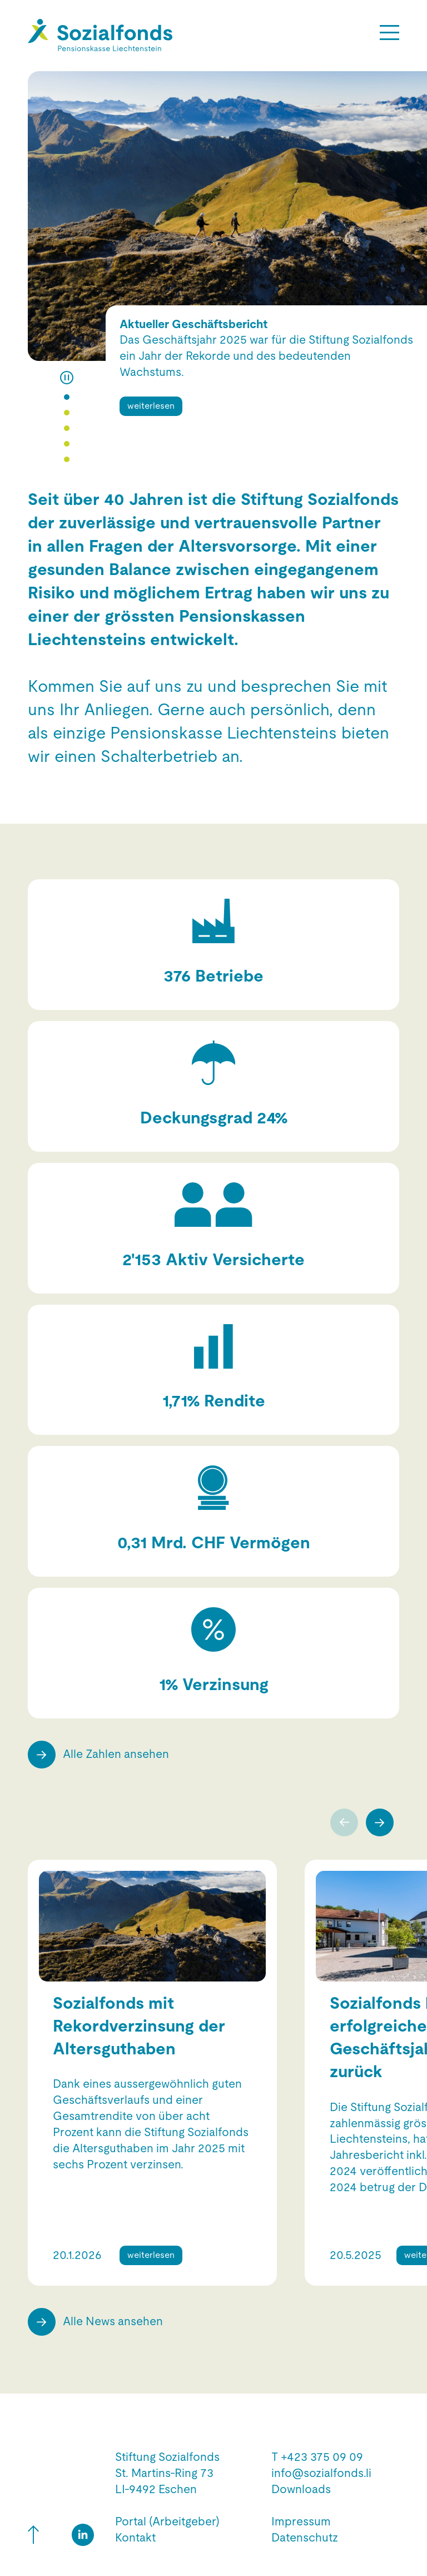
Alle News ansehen (113, 2321)
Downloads (301, 2489)
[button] (66, 397)
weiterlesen (151, 405)
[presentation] (348, 1822)
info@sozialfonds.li (321, 2473)
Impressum (301, 2521)
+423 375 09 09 (322, 2457)
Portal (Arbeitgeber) (167, 2521)
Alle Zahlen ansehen (116, 1754)
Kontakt (135, 2537)
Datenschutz (304, 2537)
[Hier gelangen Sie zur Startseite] (100, 35)
